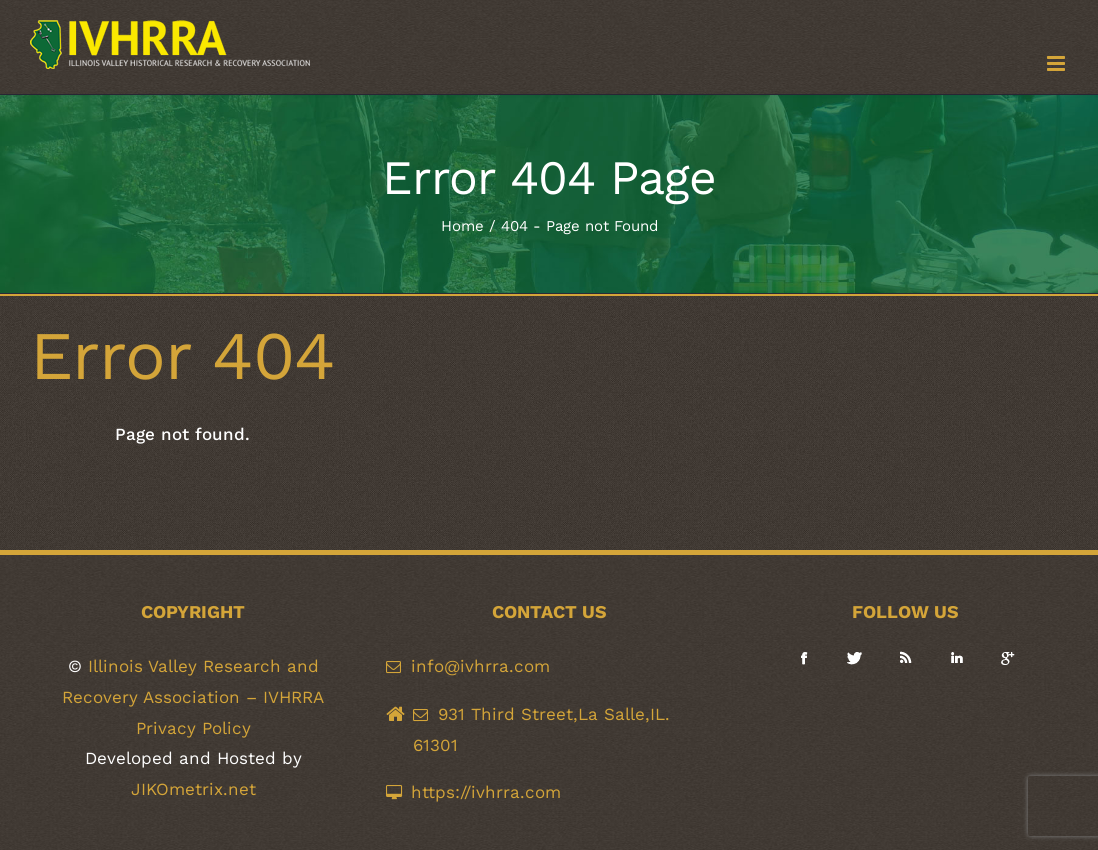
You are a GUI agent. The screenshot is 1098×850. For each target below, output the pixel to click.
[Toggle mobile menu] (1057, 63)
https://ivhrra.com (486, 792)
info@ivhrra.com (480, 666)
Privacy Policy (193, 728)
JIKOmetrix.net (193, 789)
